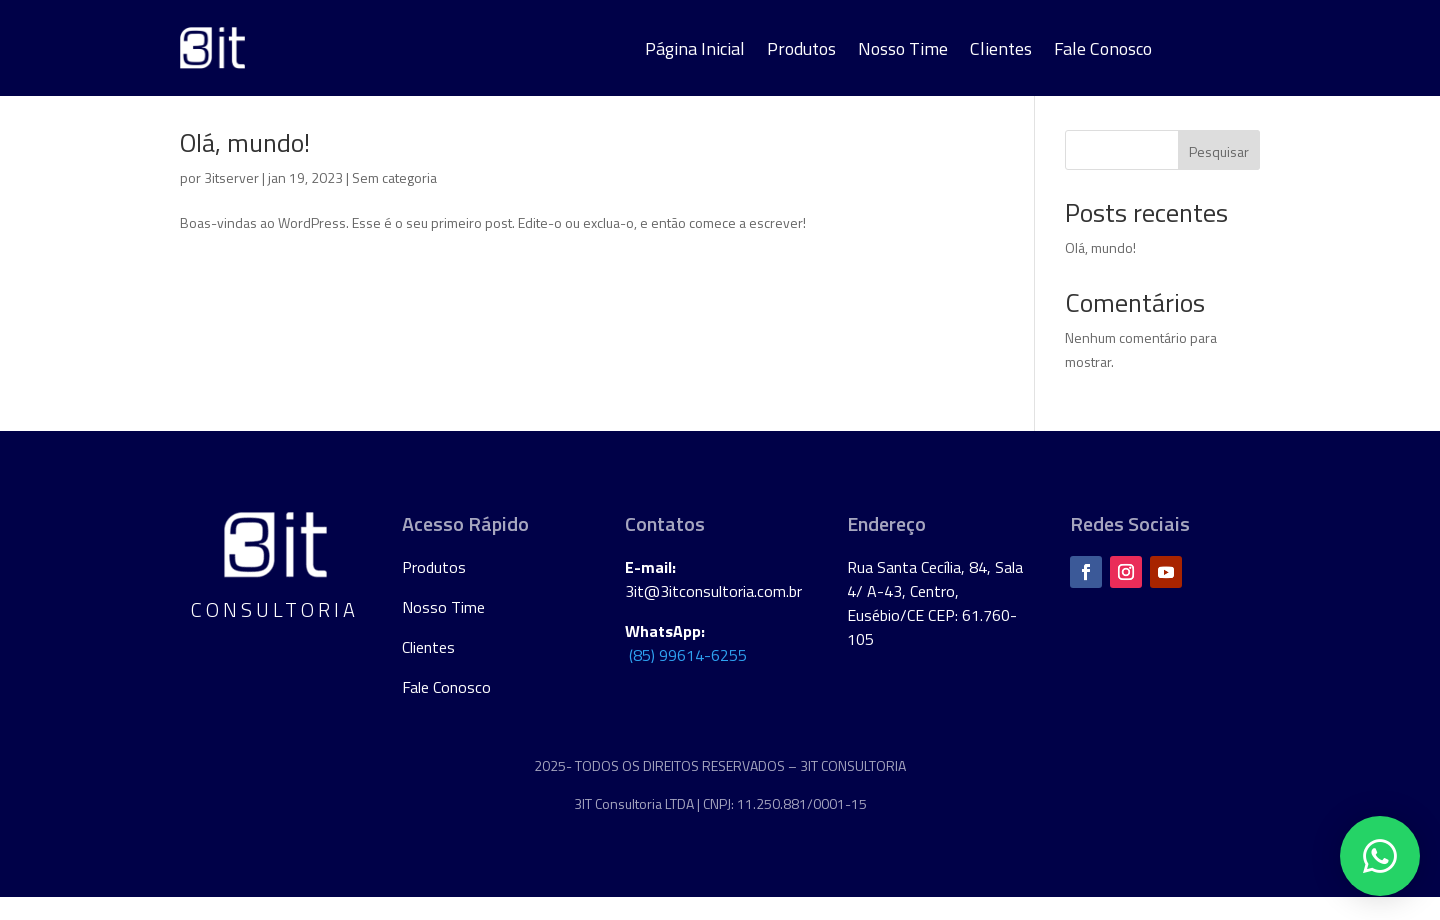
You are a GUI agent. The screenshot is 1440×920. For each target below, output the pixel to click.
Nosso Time (903, 52)
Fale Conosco (1103, 52)
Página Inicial (695, 52)
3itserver (231, 201)
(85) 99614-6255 (688, 679)
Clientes (1001, 52)
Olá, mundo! (245, 166)
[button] (1380, 856)
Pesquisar (1219, 175)
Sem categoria (394, 201)
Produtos (801, 52)
